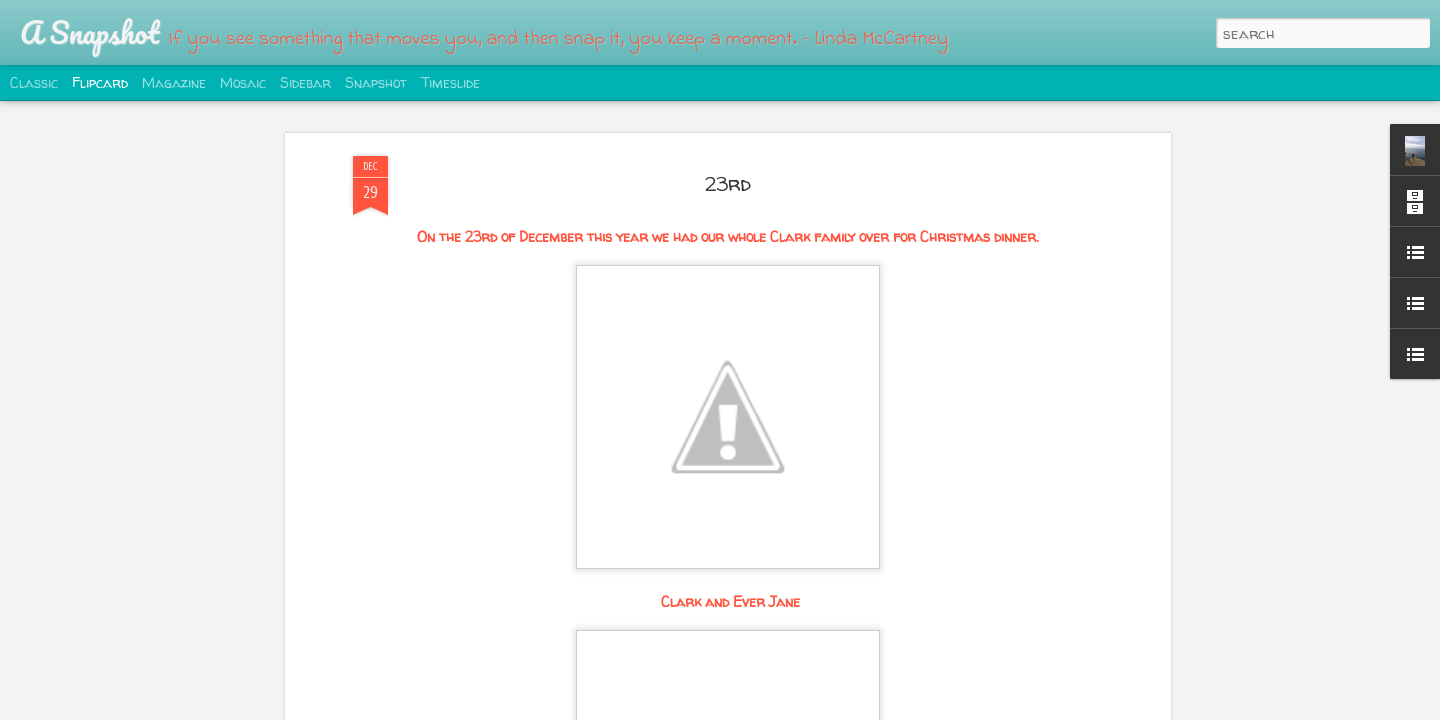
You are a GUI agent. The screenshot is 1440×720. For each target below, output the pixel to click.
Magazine (174, 82)
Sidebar (305, 82)
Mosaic (243, 82)
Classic (34, 82)
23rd (728, 183)
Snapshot (376, 82)
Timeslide (450, 82)
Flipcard (100, 82)
